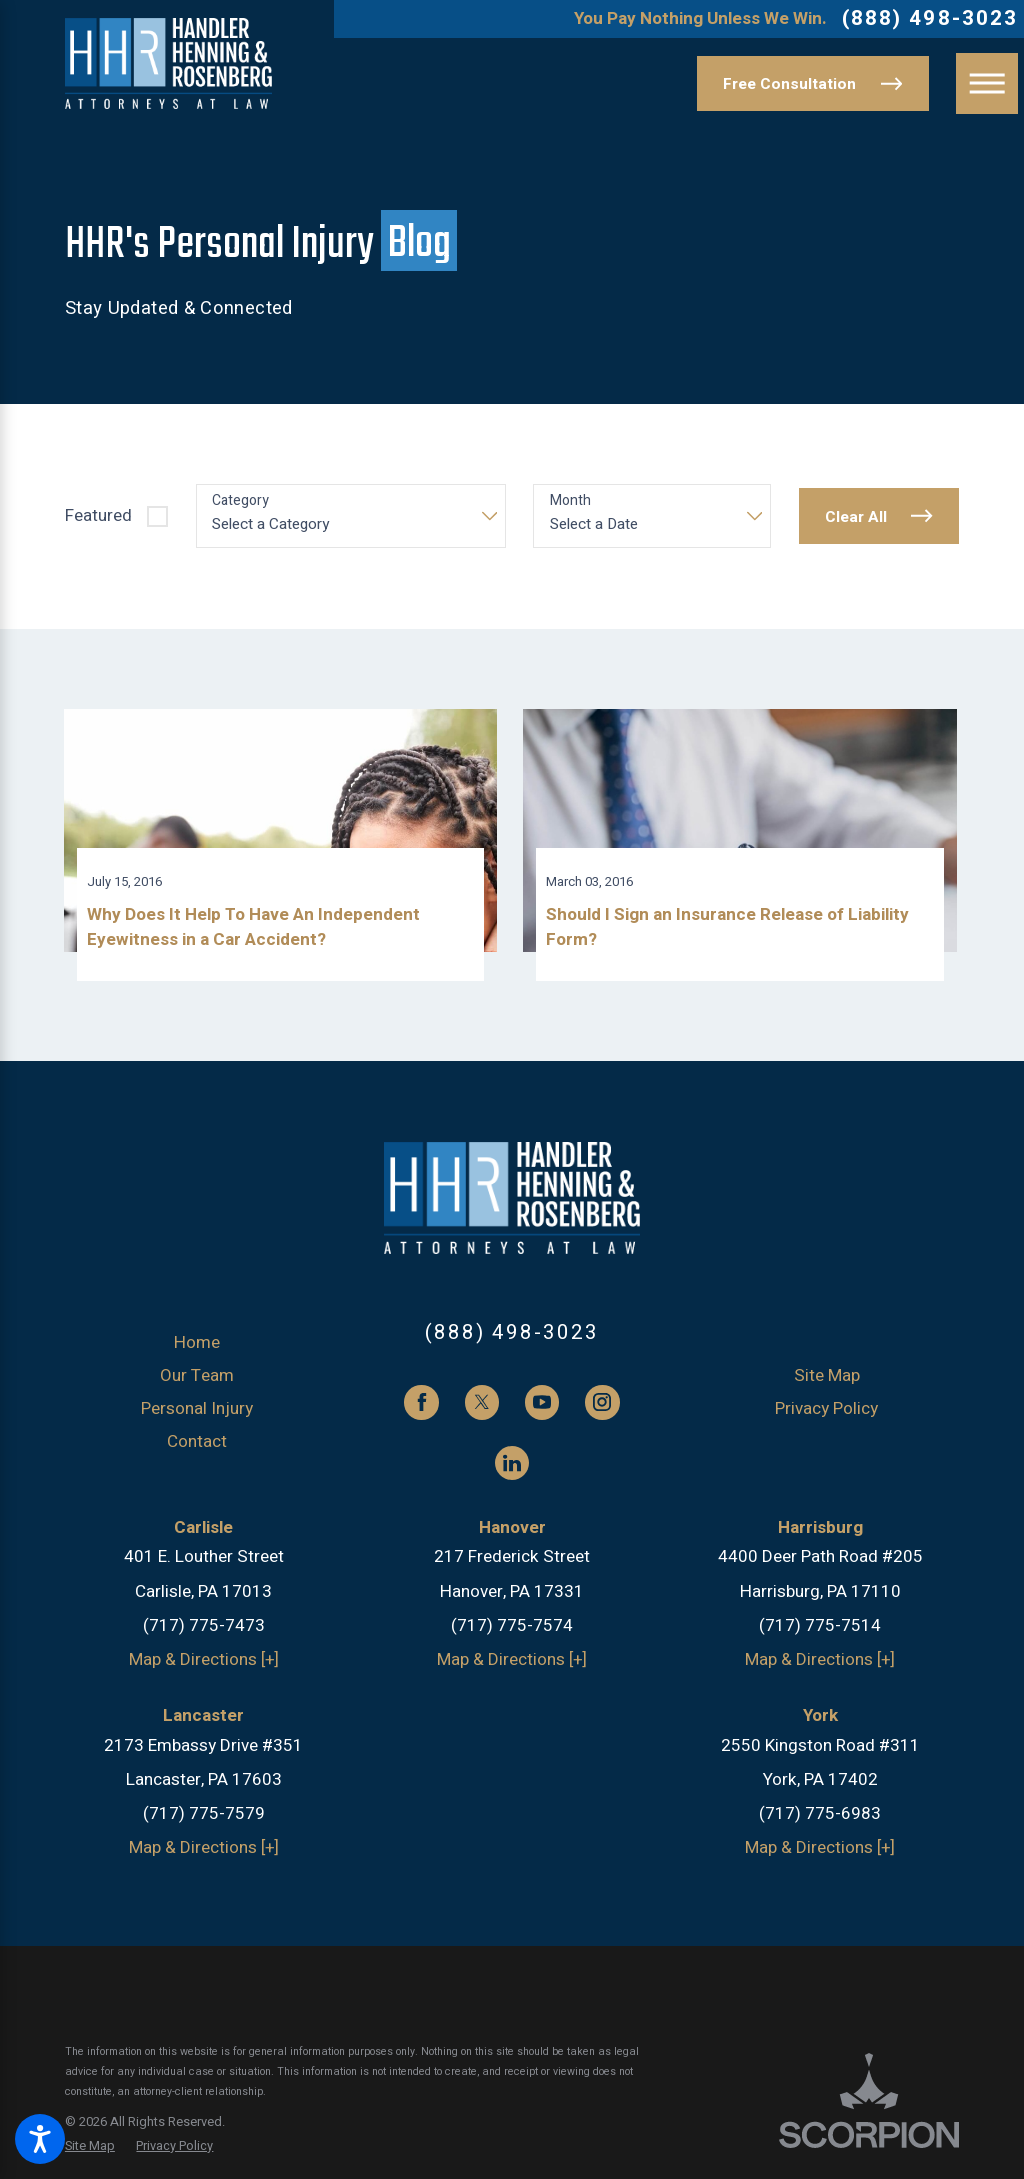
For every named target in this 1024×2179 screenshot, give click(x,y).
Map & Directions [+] (204, 1666)
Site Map (827, 1382)
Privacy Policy (826, 1415)
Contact (197, 1448)
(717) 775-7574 (512, 1632)
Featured (98, 515)
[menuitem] (197, 1350)
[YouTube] (542, 1410)
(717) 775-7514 (820, 1632)
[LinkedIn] (512, 1470)
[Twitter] (482, 1410)
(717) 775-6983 (820, 1821)
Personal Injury (197, 1415)
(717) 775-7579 (204, 1821)
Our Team (197, 1382)
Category (240, 501)
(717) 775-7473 (204, 1632)
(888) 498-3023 (930, 19)
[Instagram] (602, 1410)
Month (570, 501)
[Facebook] (421, 1410)
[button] (40, 2139)
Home (197, 1349)
